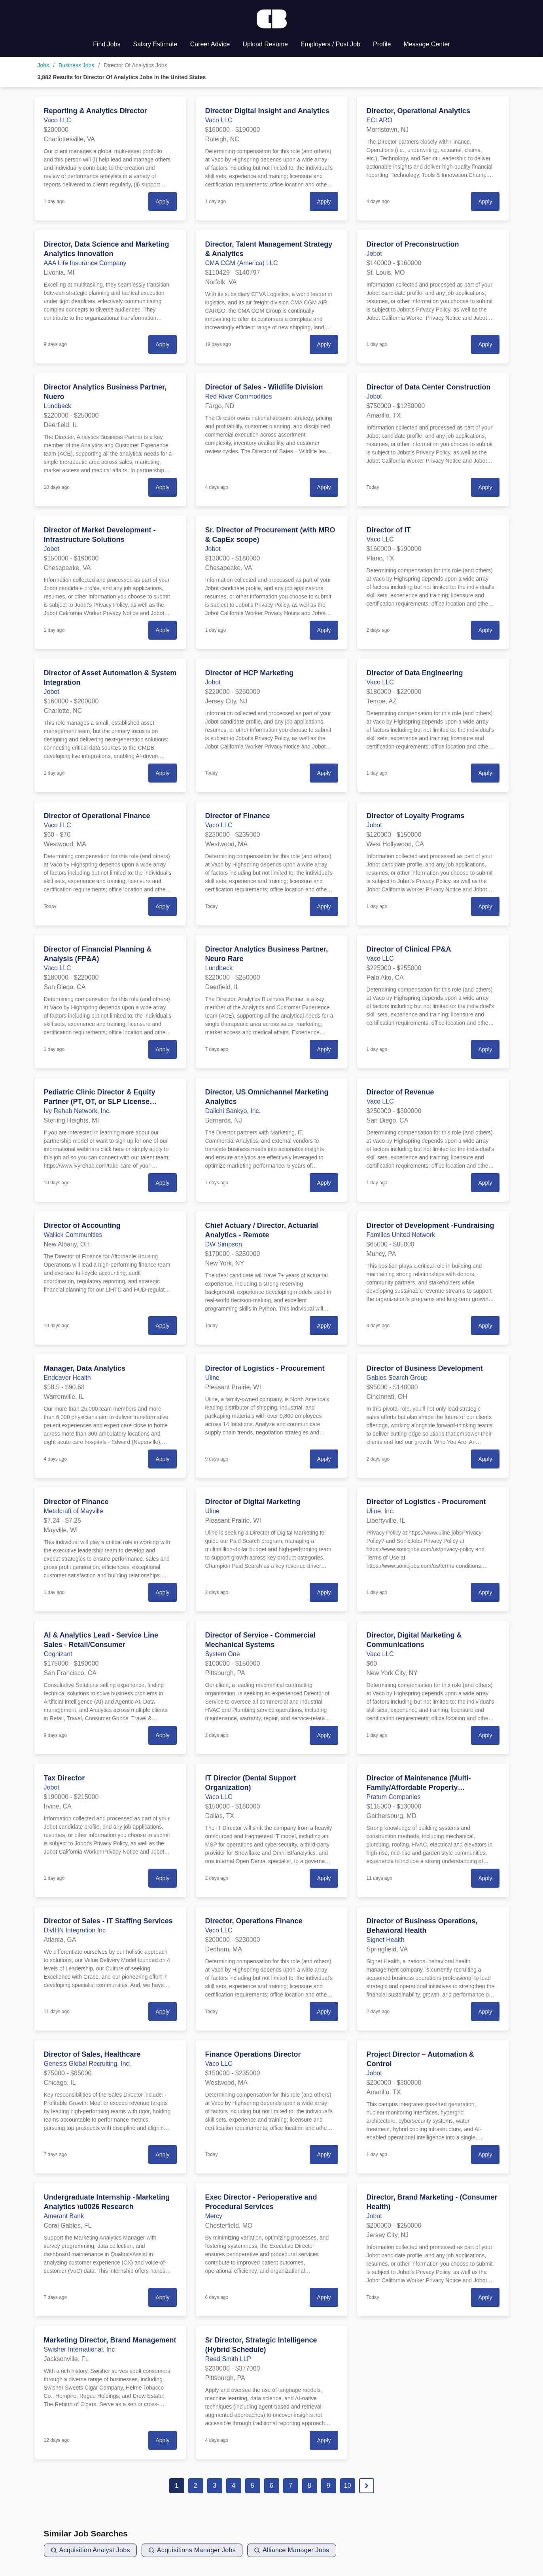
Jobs (43, 65)
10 (347, 2485)
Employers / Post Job (330, 44)
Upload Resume (265, 44)
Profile (382, 44)
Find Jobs (106, 44)
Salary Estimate (155, 44)
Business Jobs (76, 65)
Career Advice (210, 44)
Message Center (426, 44)
